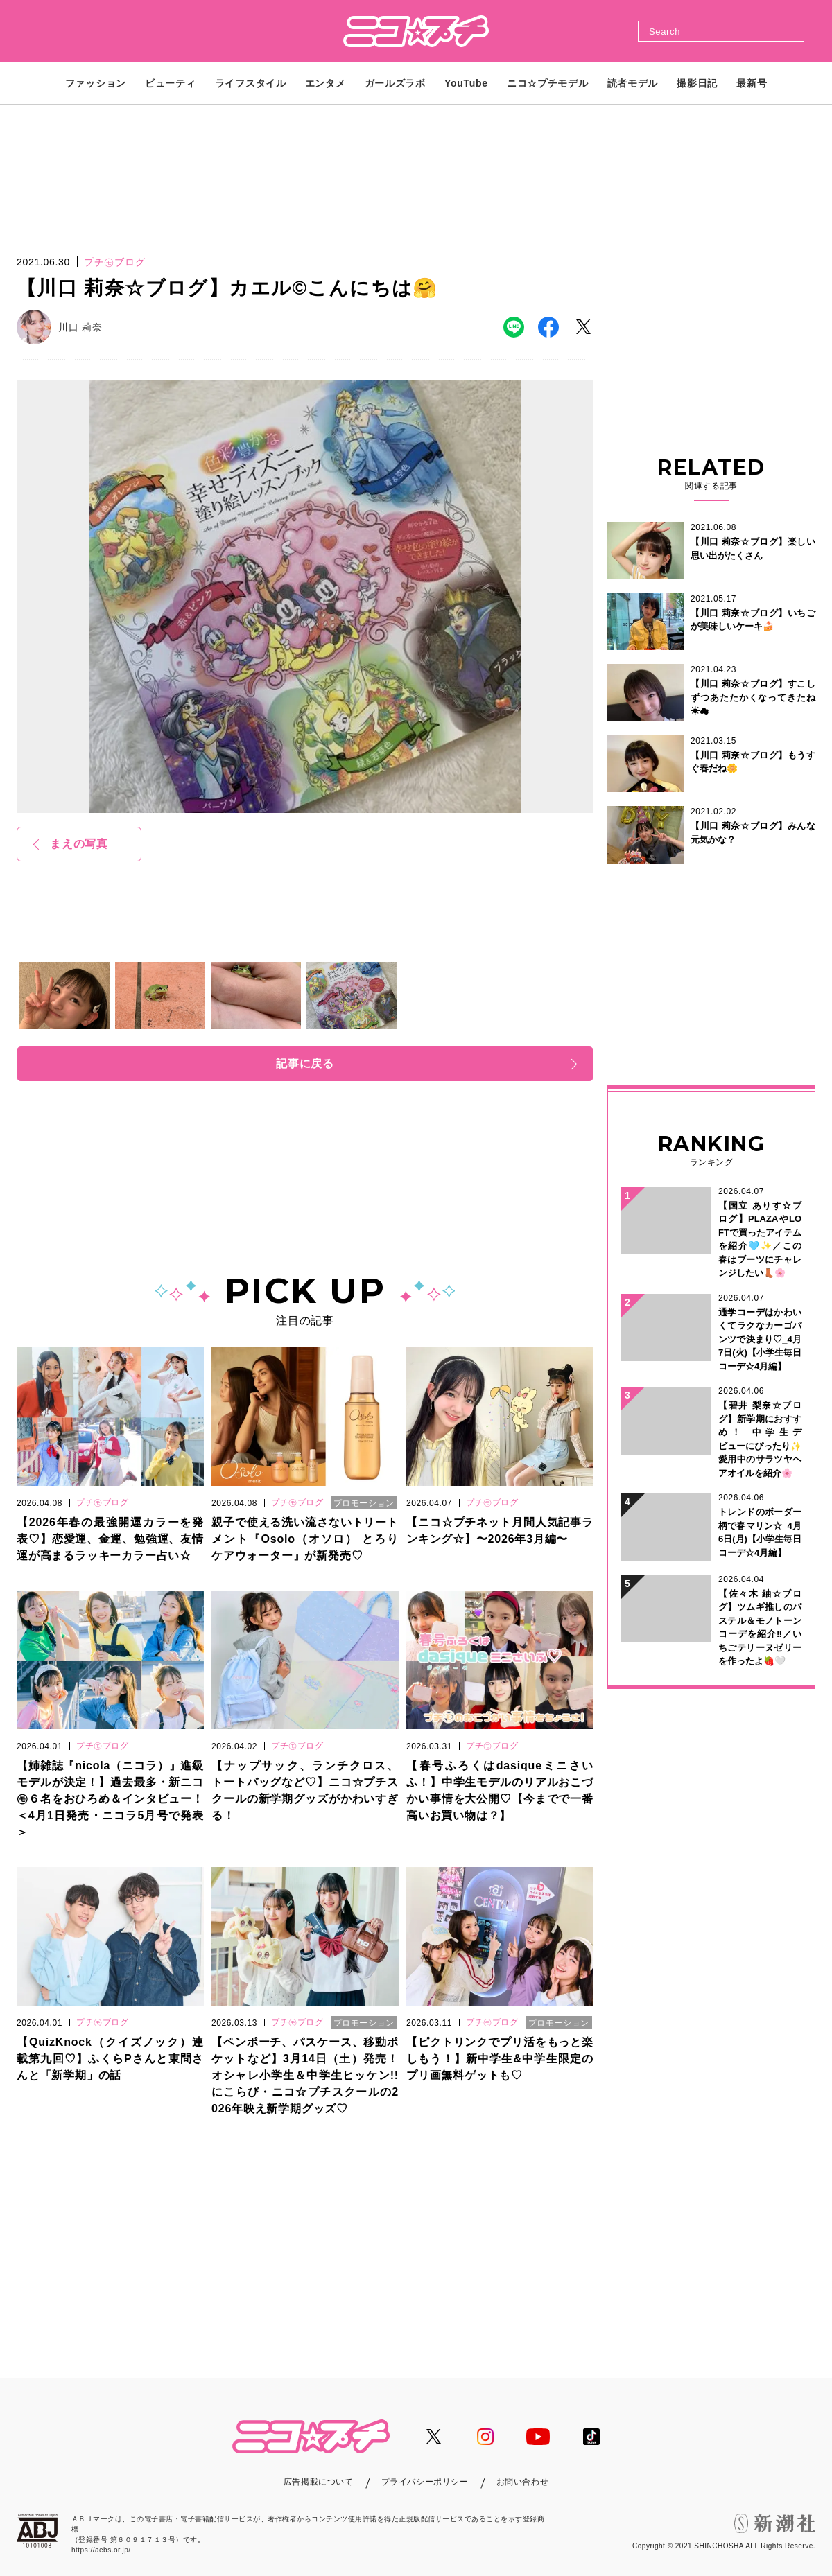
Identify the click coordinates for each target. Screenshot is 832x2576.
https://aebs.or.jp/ (101, 2550)
